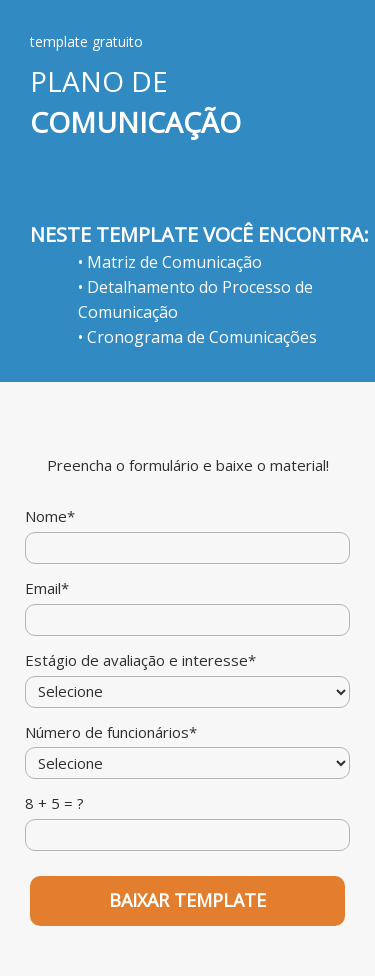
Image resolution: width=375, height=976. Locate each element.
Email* (47, 588)
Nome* (50, 516)
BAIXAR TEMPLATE (187, 900)
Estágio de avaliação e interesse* (140, 660)
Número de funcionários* (111, 732)
